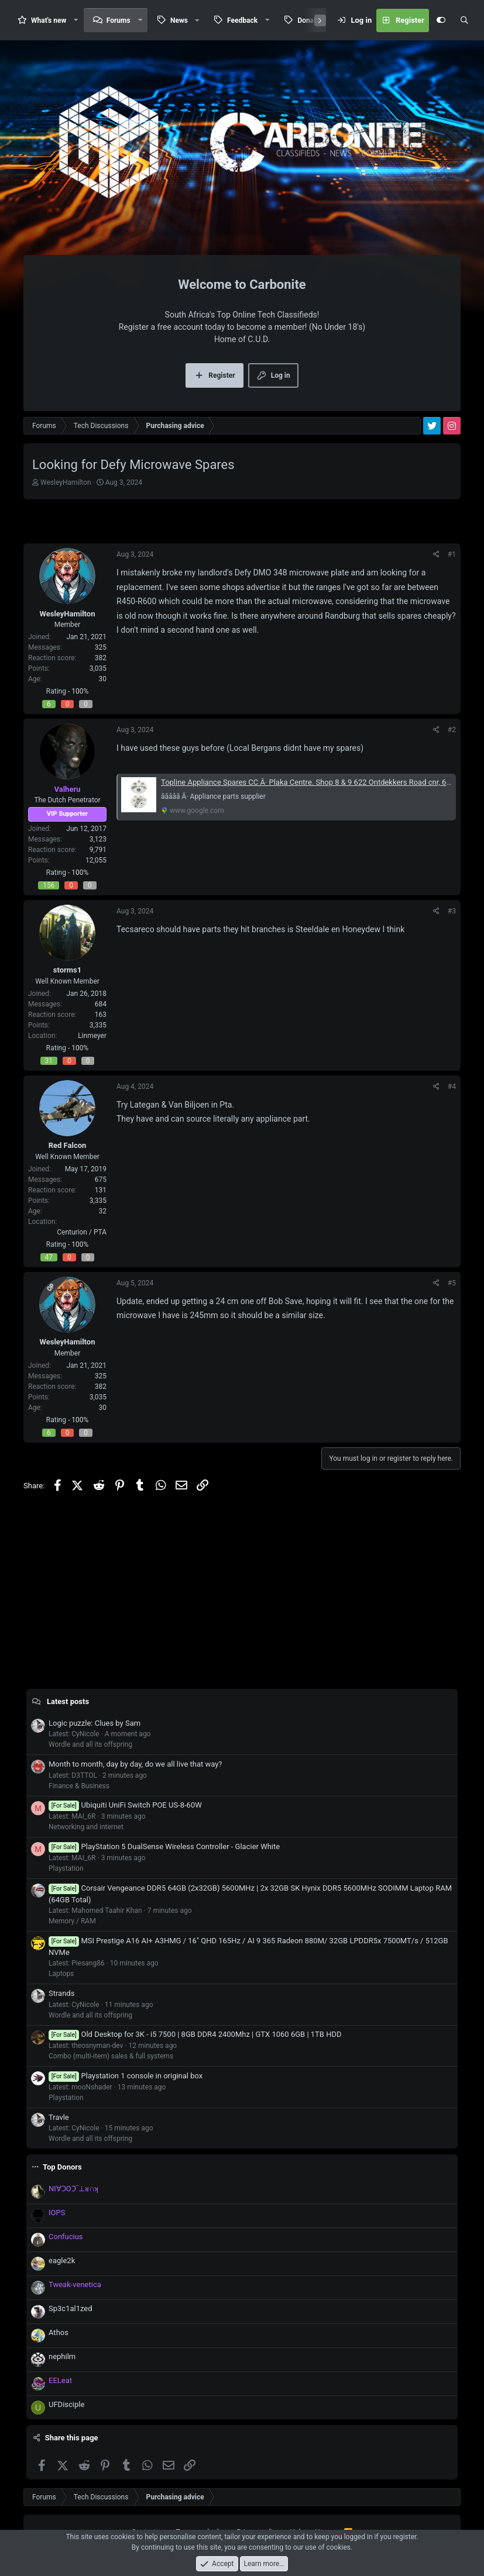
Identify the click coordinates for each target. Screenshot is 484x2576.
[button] (76, 20)
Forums (119, 20)
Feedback (242, 20)
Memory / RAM (72, 1921)
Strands (61, 1993)
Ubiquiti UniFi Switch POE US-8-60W (125, 1805)
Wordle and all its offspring (90, 1744)
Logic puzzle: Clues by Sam (94, 1723)
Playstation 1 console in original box (125, 2075)
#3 (452, 911)
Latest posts (68, 1701)
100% (79, 691)
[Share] (436, 554)
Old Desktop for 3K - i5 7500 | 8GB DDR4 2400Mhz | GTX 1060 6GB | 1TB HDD (195, 2034)
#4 (452, 1086)
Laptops (61, 1974)
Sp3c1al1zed (70, 2308)
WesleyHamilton (65, 482)
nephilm (62, 2356)
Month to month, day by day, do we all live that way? (135, 1764)
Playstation (66, 1868)
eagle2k (62, 2260)
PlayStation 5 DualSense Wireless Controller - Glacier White (164, 1846)
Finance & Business (79, 1786)
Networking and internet (86, 1827)
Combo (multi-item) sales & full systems (111, 2056)
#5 (452, 1283)
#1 (452, 554)
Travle (59, 2117)
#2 (452, 730)
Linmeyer (92, 1036)
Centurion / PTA (82, 1232)
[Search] (464, 20)
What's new (48, 20)
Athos (58, 2332)
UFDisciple (66, 2404)
